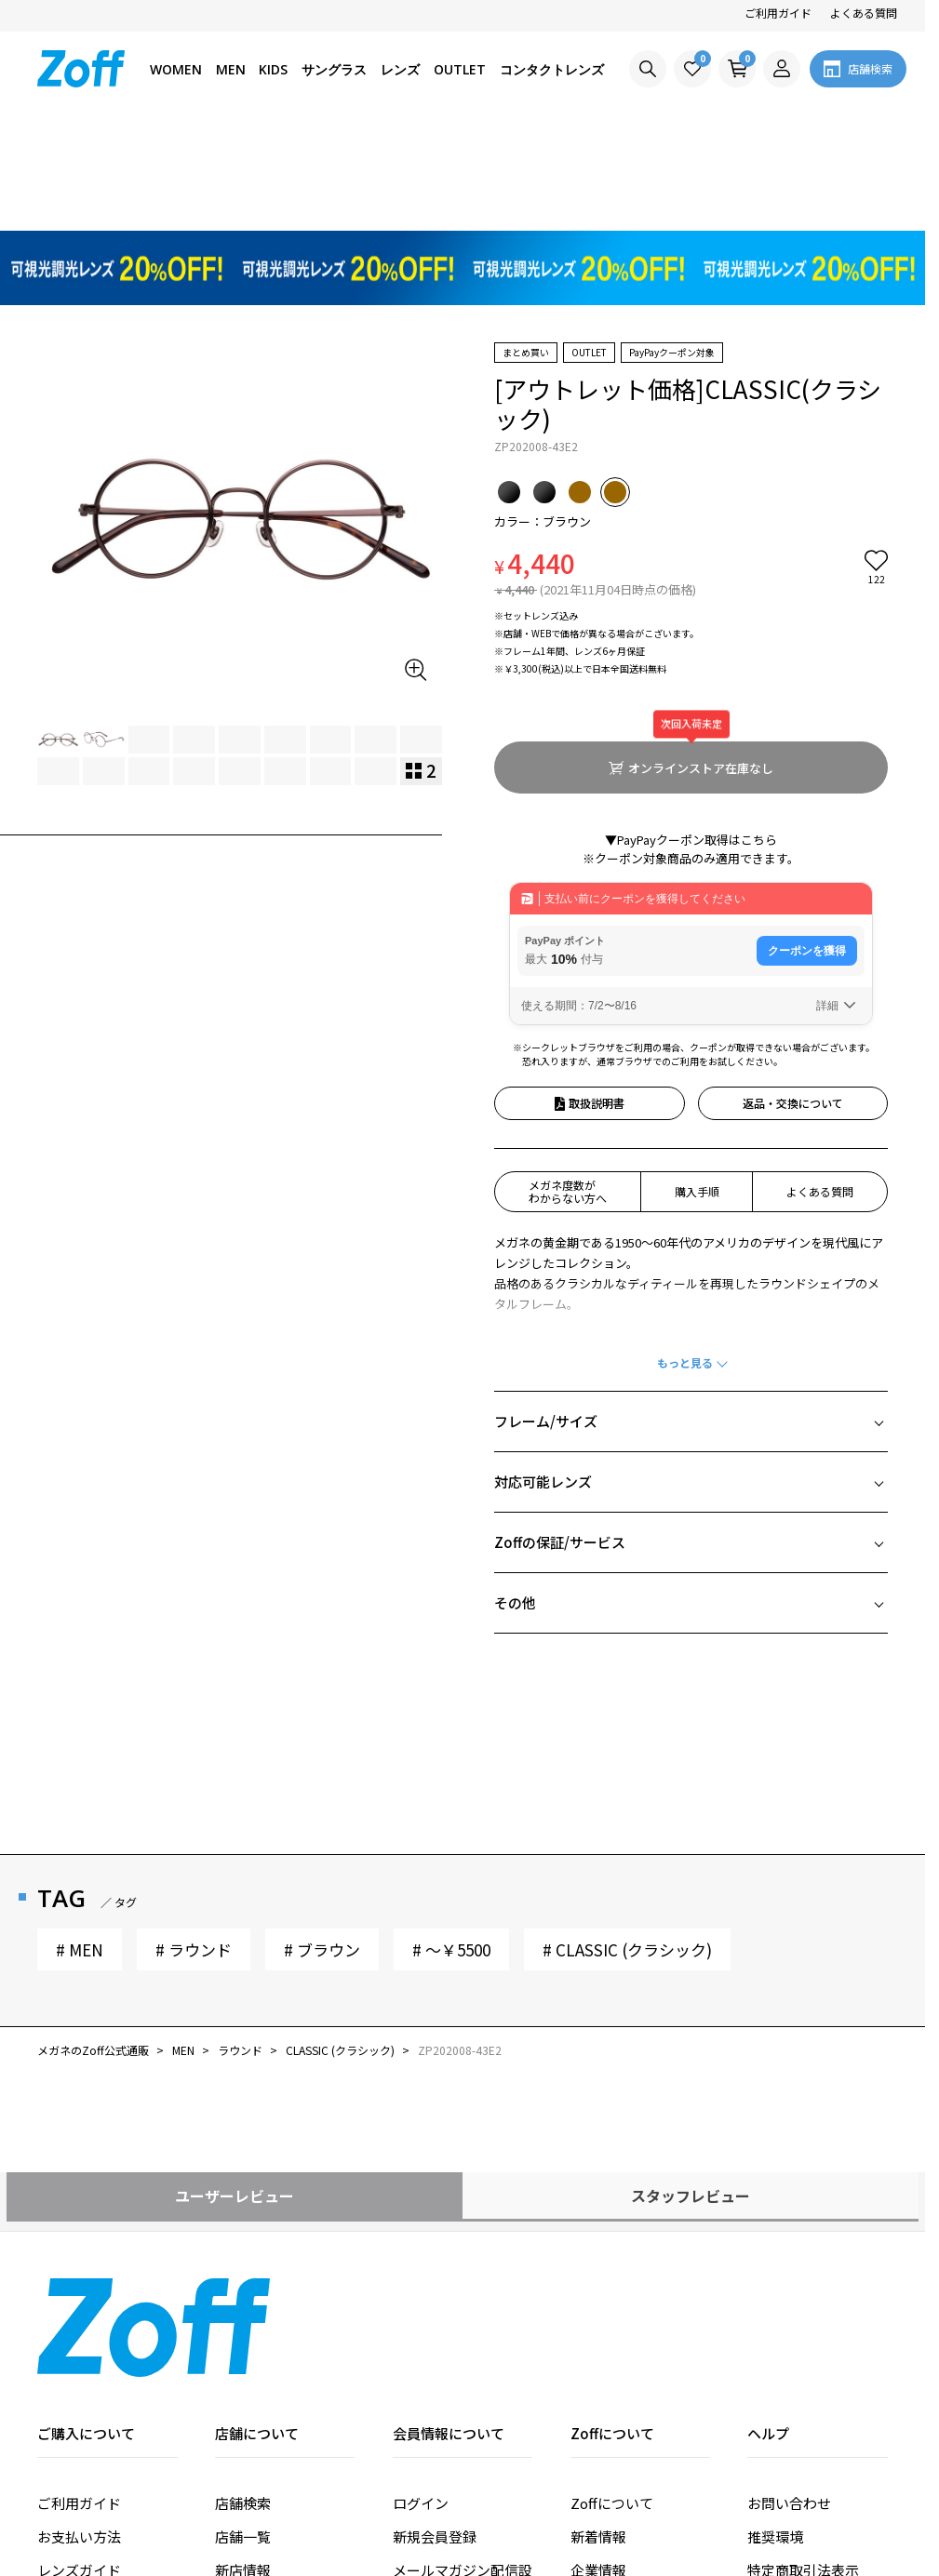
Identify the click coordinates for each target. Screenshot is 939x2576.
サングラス (334, 69)
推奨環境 (775, 2257)
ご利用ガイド (778, 12)
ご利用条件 (782, 2358)
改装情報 (243, 2324)
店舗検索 (243, 2224)
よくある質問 (863, 12)
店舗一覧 (243, 2257)
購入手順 (697, 912)
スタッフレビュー (690, 1916)
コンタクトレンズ (552, 69)
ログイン (421, 2224)
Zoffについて (611, 2224)
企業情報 (598, 2291)
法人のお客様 (612, 2358)
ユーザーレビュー (234, 1916)
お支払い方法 (79, 2257)
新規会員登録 (434, 2257)
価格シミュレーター (100, 2324)
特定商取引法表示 (803, 2291)
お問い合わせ (789, 2224)
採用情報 (598, 2324)
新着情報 (598, 2257)
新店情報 (243, 2291)
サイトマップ (789, 2391)
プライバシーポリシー (817, 2324)
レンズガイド (79, 2291)
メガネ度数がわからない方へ (568, 912)
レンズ (400, 69)
